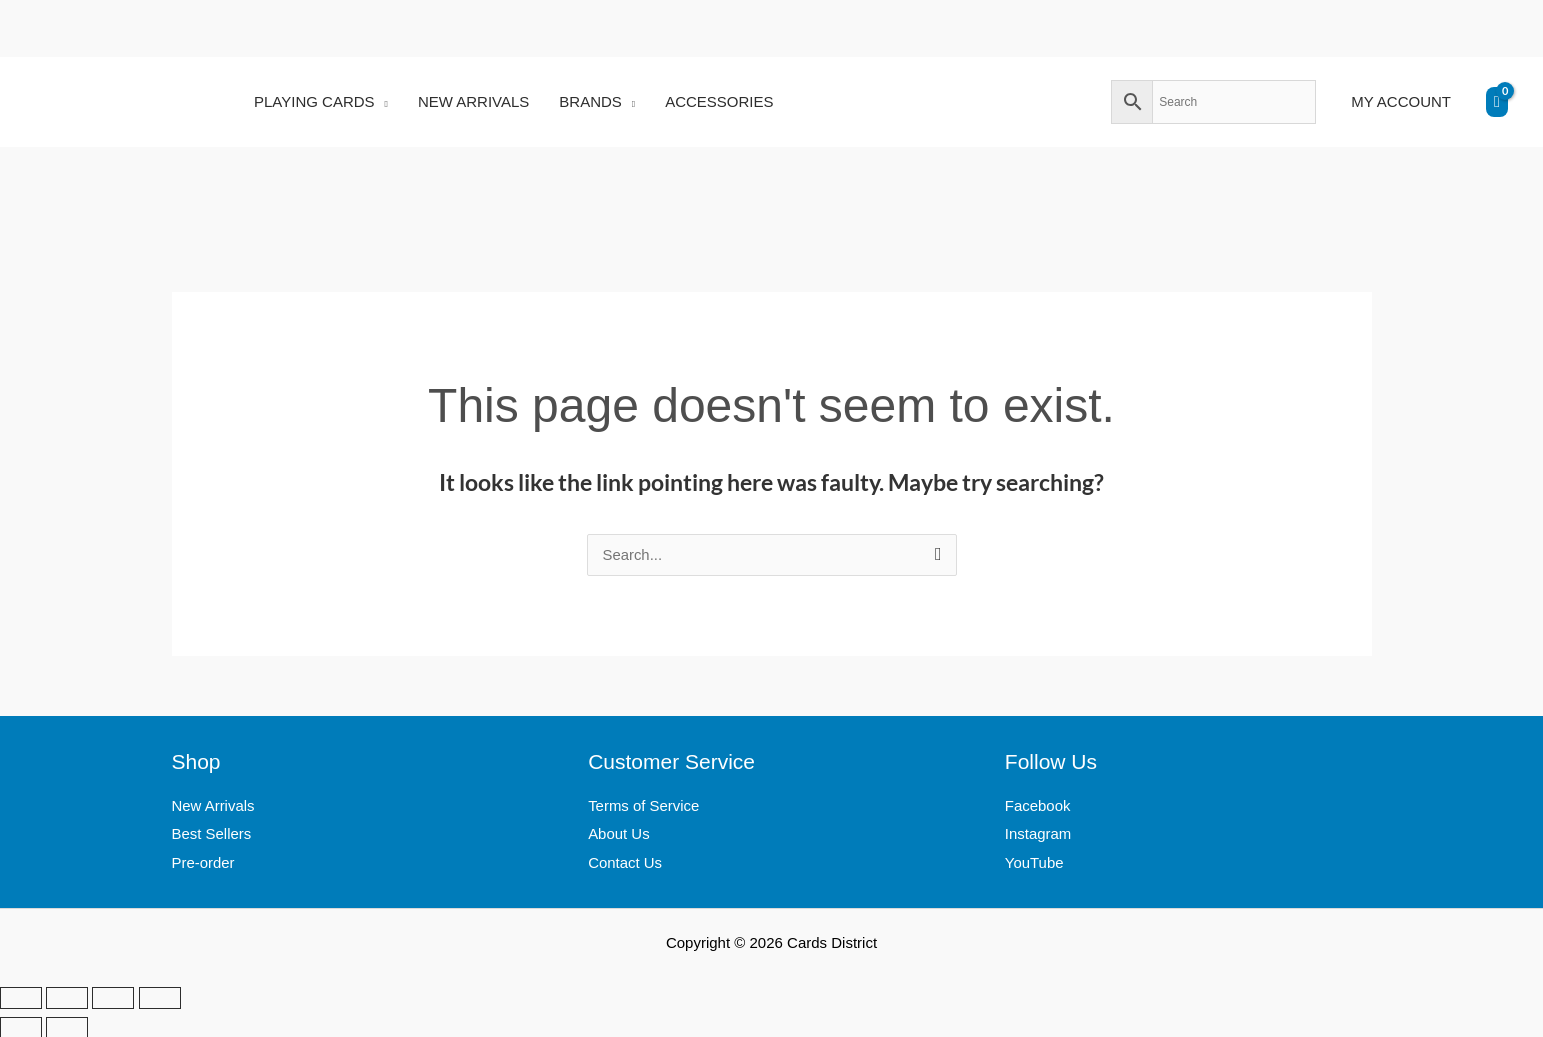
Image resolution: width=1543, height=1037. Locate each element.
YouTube (1034, 862)
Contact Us (625, 862)
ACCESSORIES (719, 101)
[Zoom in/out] (21, 996)
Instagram (1038, 834)
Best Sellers (212, 834)
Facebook (1038, 806)
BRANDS (590, 101)
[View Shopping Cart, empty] (1497, 102)
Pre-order (203, 862)
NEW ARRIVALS (473, 101)
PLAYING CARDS (314, 101)
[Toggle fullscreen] (67, 996)
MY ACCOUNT (1401, 101)
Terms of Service (644, 806)
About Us (619, 834)
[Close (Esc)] (160, 996)
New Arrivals (213, 806)
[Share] (113, 996)
